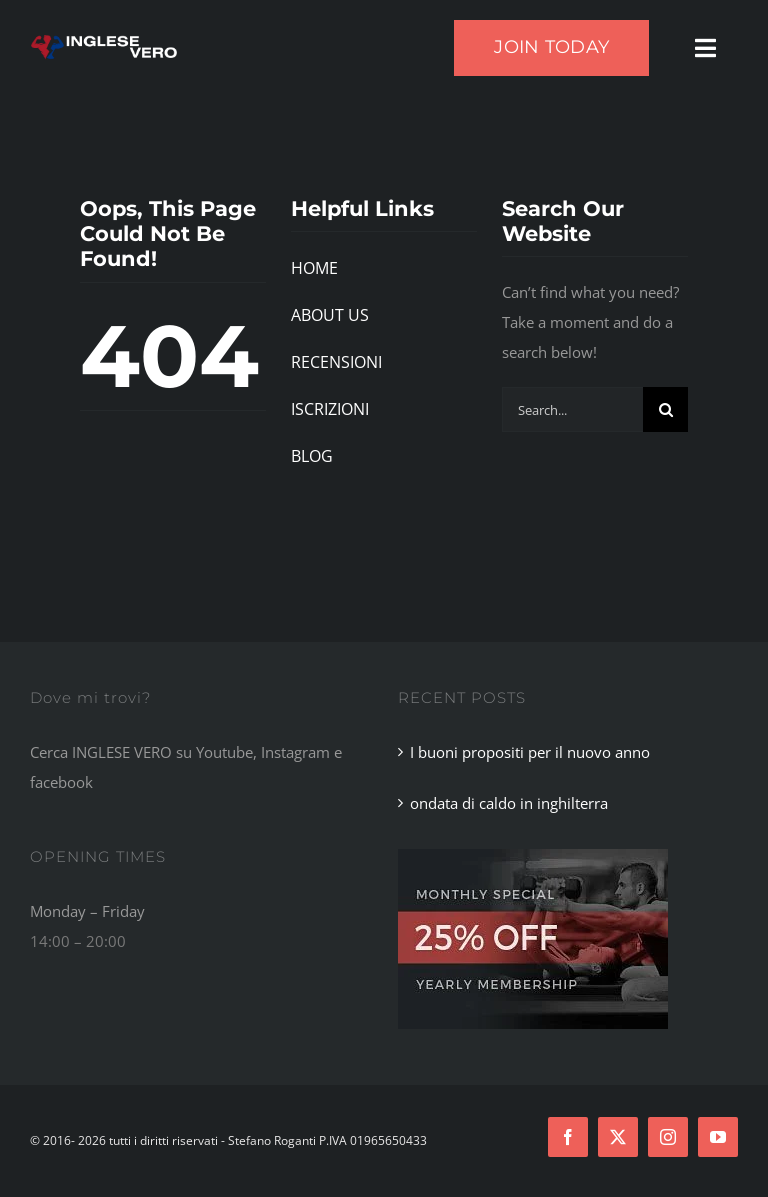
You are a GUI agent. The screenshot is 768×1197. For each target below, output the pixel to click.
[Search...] (573, 409)
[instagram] (668, 1137)
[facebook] (568, 1137)
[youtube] (718, 1137)
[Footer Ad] (533, 856)
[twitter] (618, 1137)
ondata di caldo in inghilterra (509, 803)
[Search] (665, 409)
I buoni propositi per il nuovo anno (530, 752)
